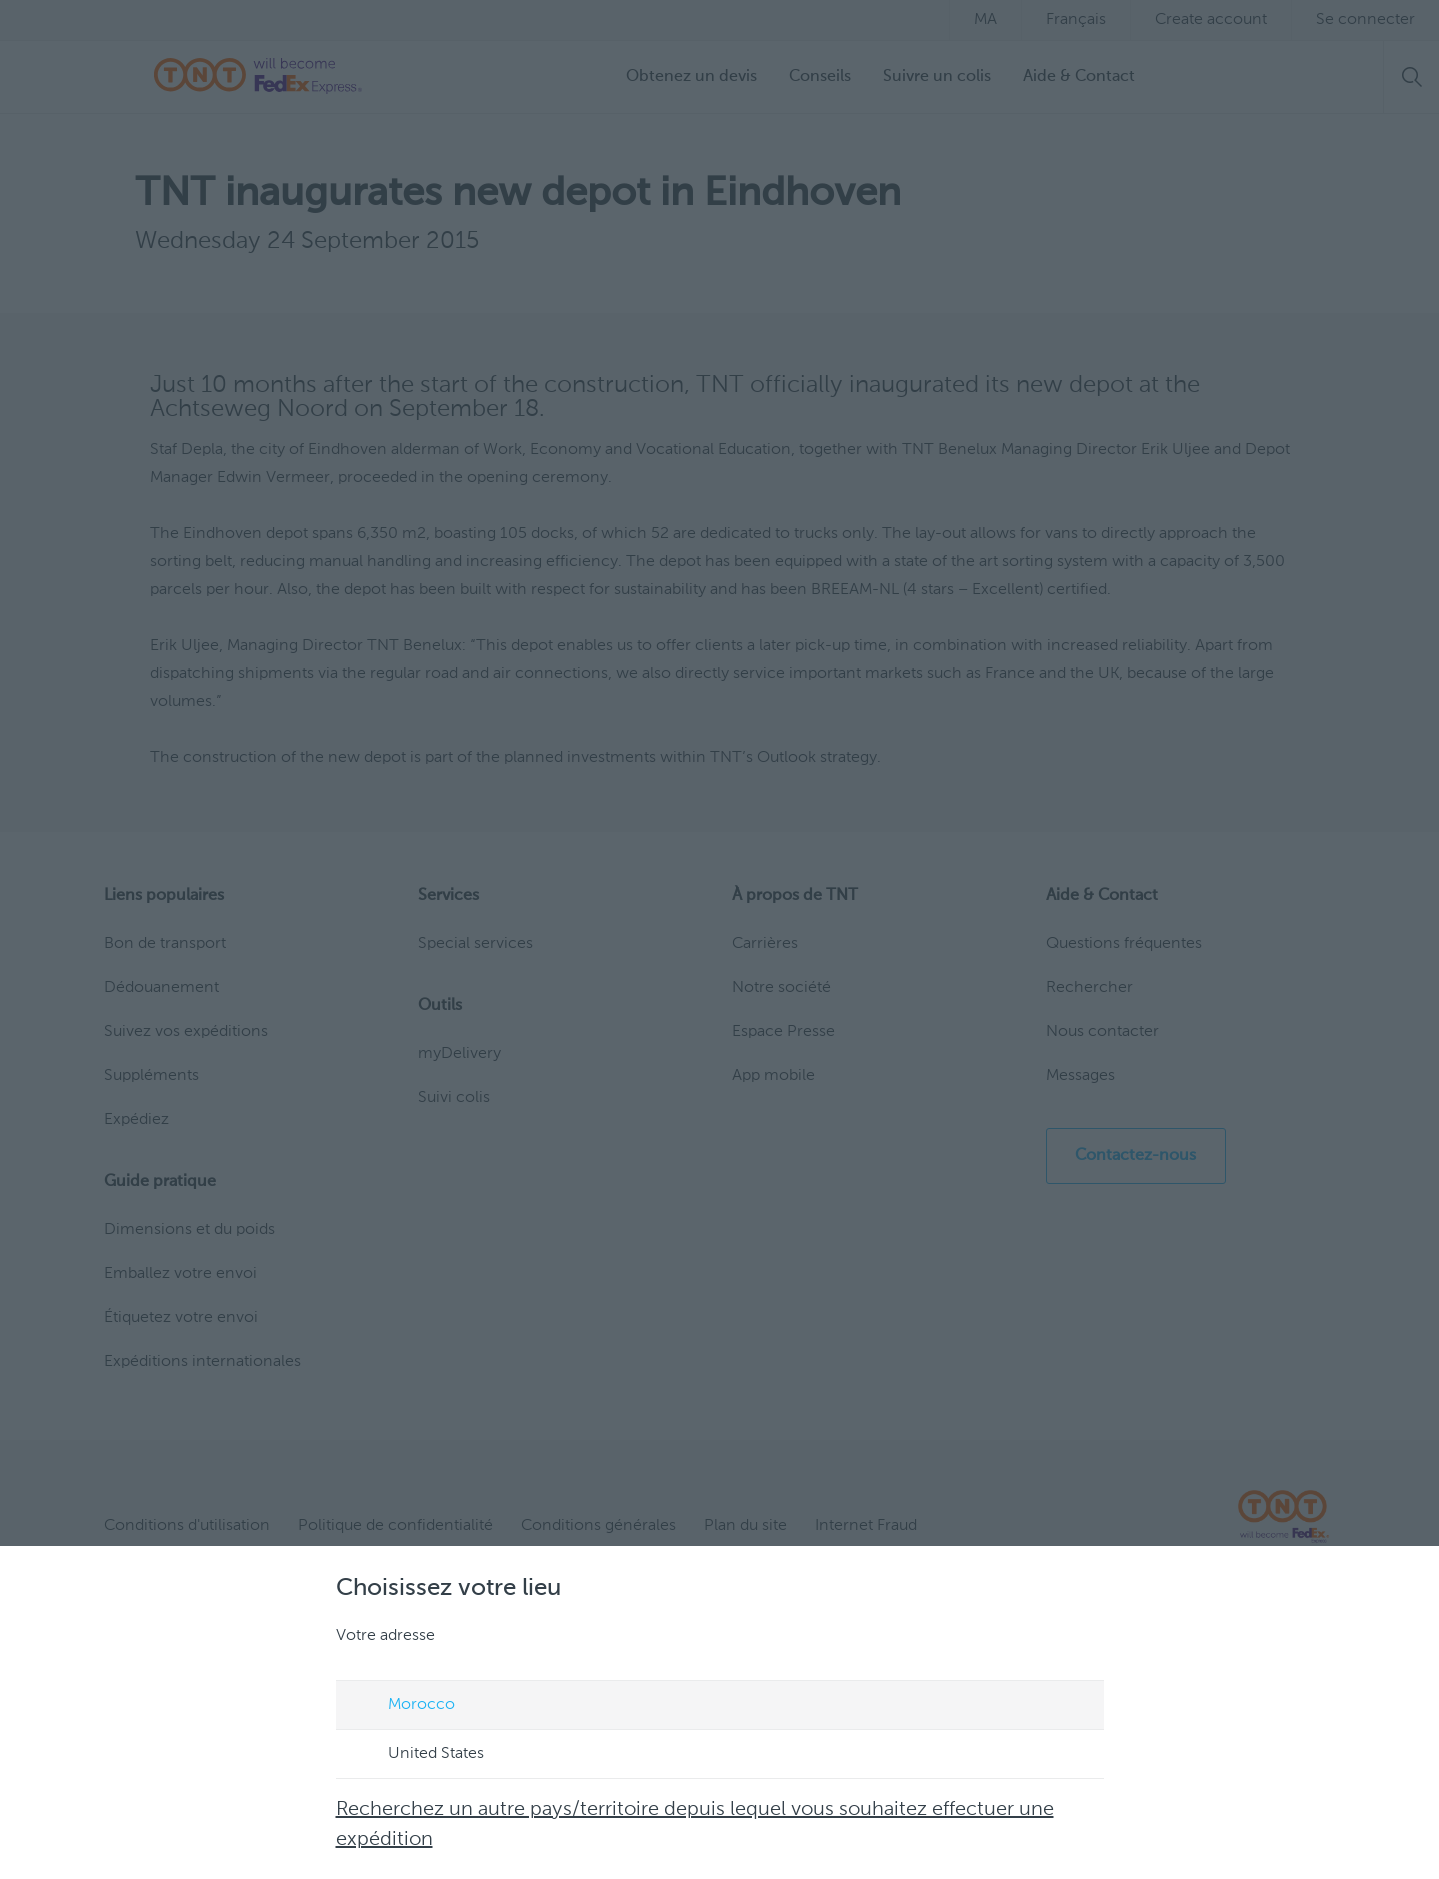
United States (417, 1755)
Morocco (402, 1706)
